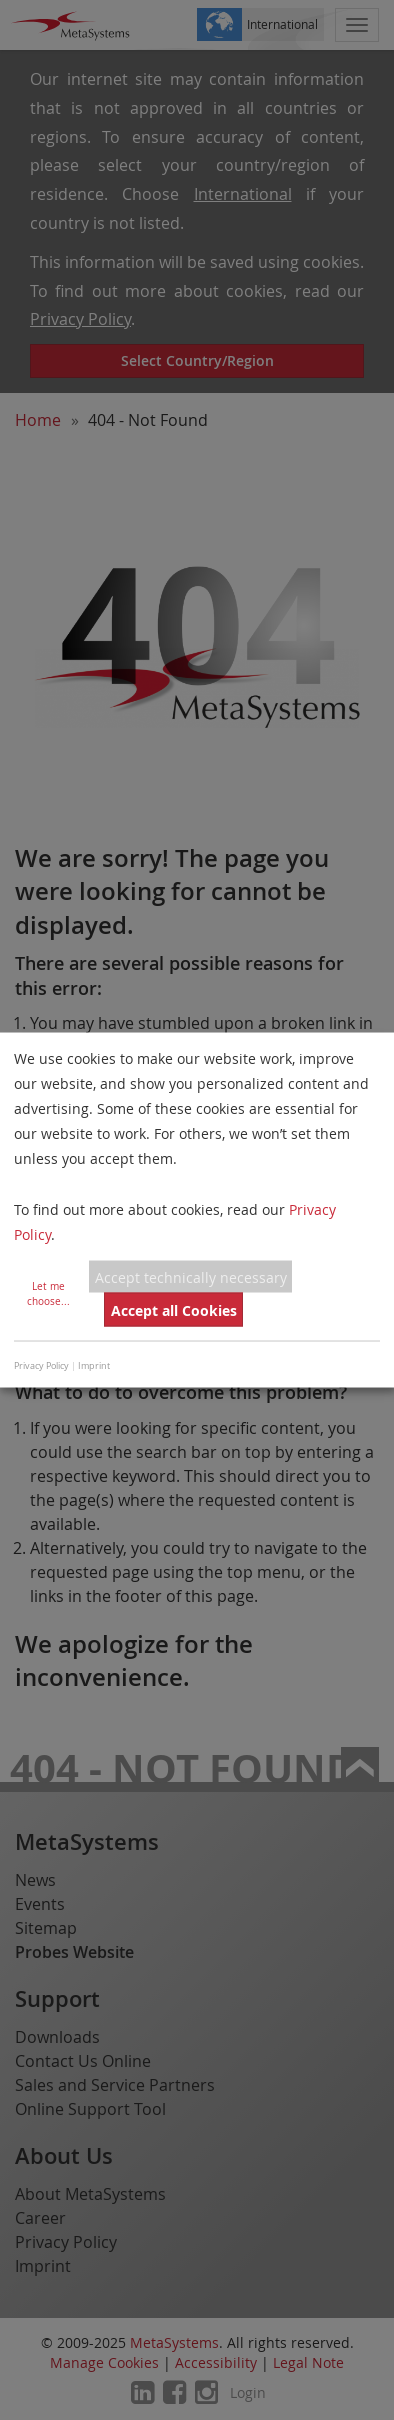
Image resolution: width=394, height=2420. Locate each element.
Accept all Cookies (174, 1309)
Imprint (94, 1366)
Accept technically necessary (191, 1276)
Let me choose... (48, 1294)
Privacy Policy (41, 1366)
